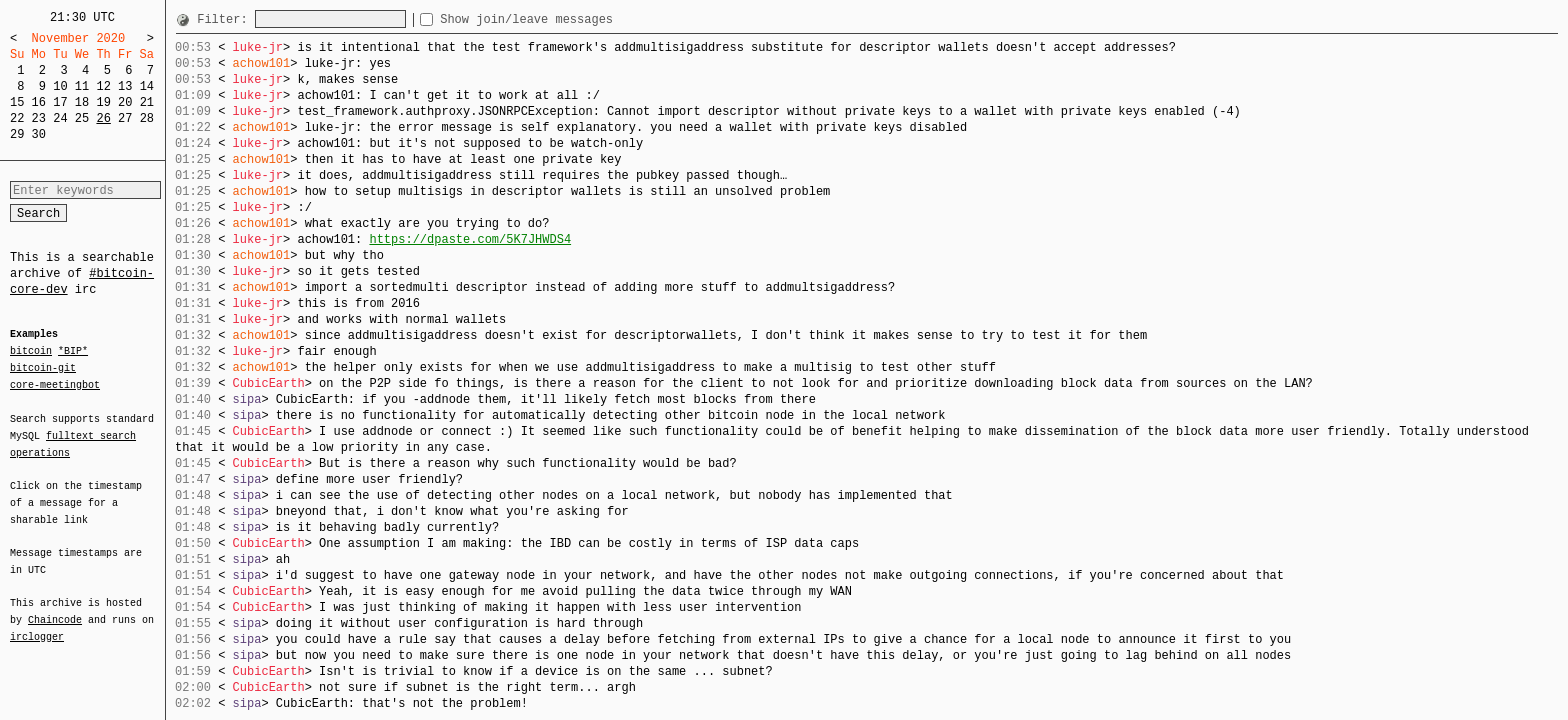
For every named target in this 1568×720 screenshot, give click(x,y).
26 (103, 118)
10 (60, 86)
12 (103, 86)
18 (82, 102)
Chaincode (55, 608)
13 (125, 86)
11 (82, 86)
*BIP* (73, 352)
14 (147, 86)
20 (125, 102)
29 (17, 134)
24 (60, 118)
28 (147, 118)
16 (39, 102)
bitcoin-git (43, 368)
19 (103, 102)
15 (17, 102)
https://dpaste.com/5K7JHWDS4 (470, 239)
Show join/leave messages (562, 19)
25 (82, 118)
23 (39, 118)
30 (39, 134)
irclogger (37, 624)
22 (17, 118)
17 (60, 102)
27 (125, 118)
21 (147, 102)
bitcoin (31, 352)
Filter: (226, 19)
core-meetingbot (55, 384)
